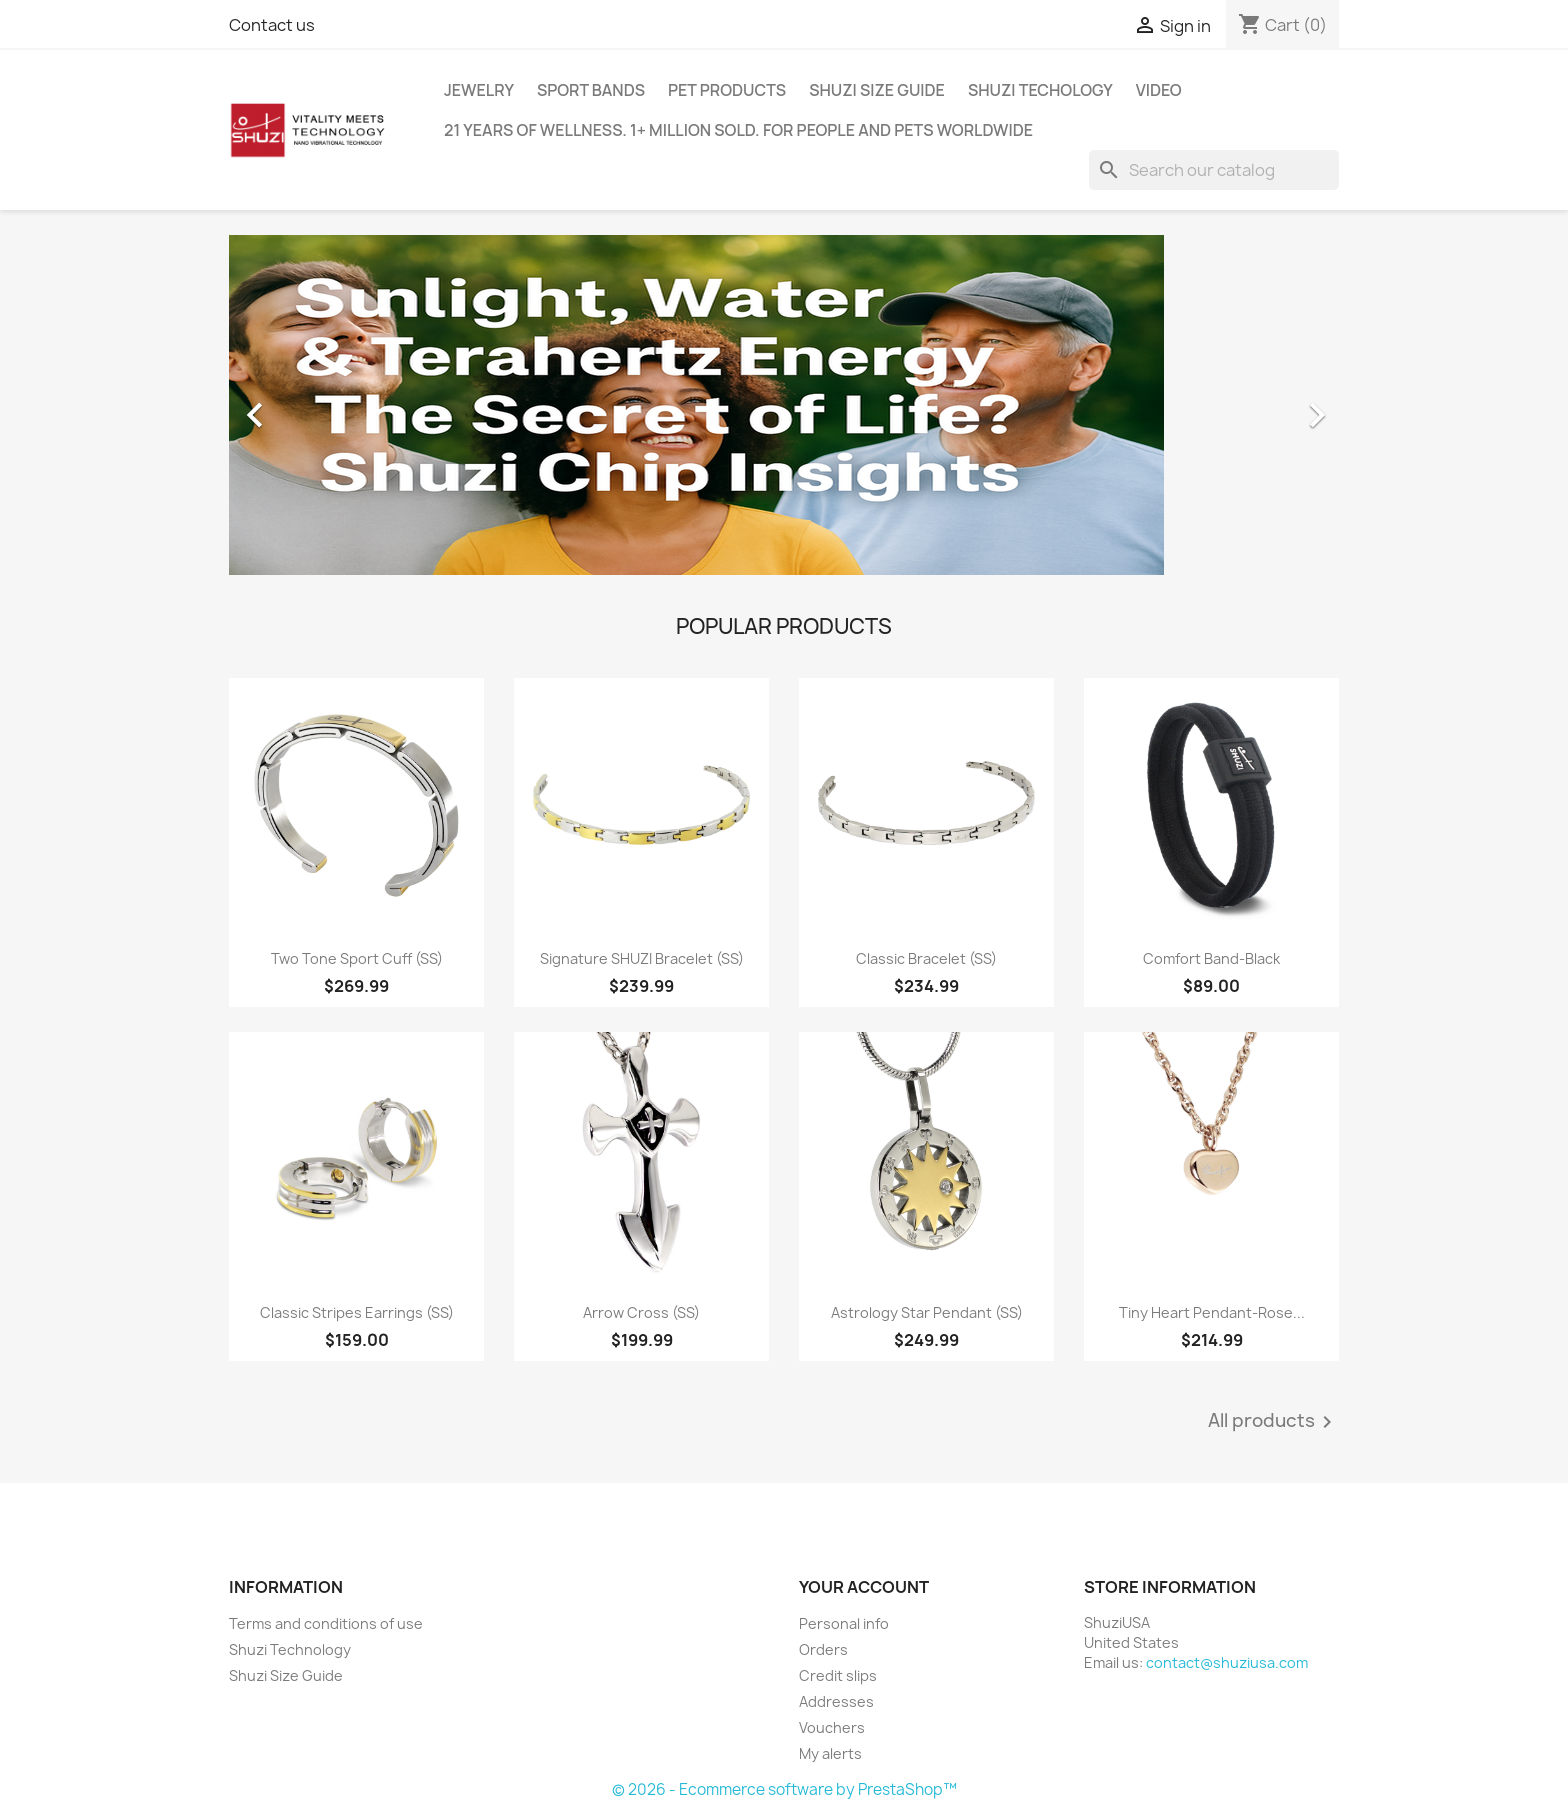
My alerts (830, 1753)
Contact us (272, 25)
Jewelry (479, 90)
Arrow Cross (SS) (641, 1312)
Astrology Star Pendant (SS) (927, 1312)
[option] (784, 405)
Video (1159, 90)
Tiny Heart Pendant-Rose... (1212, 1312)
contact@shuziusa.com (1227, 1662)
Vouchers (832, 1727)
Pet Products (727, 90)
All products (1273, 1422)
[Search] (1214, 170)
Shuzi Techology (1040, 90)
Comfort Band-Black (1211, 958)
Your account (864, 1587)
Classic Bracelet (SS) (926, 958)
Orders (823, 1649)
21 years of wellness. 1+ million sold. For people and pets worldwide (738, 130)
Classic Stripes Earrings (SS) (357, 1312)
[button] (312, 405)
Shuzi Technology (290, 1649)
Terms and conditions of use (326, 1623)
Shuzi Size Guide (877, 90)
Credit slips (838, 1675)
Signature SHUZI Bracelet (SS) (642, 958)
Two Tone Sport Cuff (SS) (357, 958)
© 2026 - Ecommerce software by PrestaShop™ (784, 1789)
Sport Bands (591, 90)
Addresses (836, 1701)
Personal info (844, 1623)
